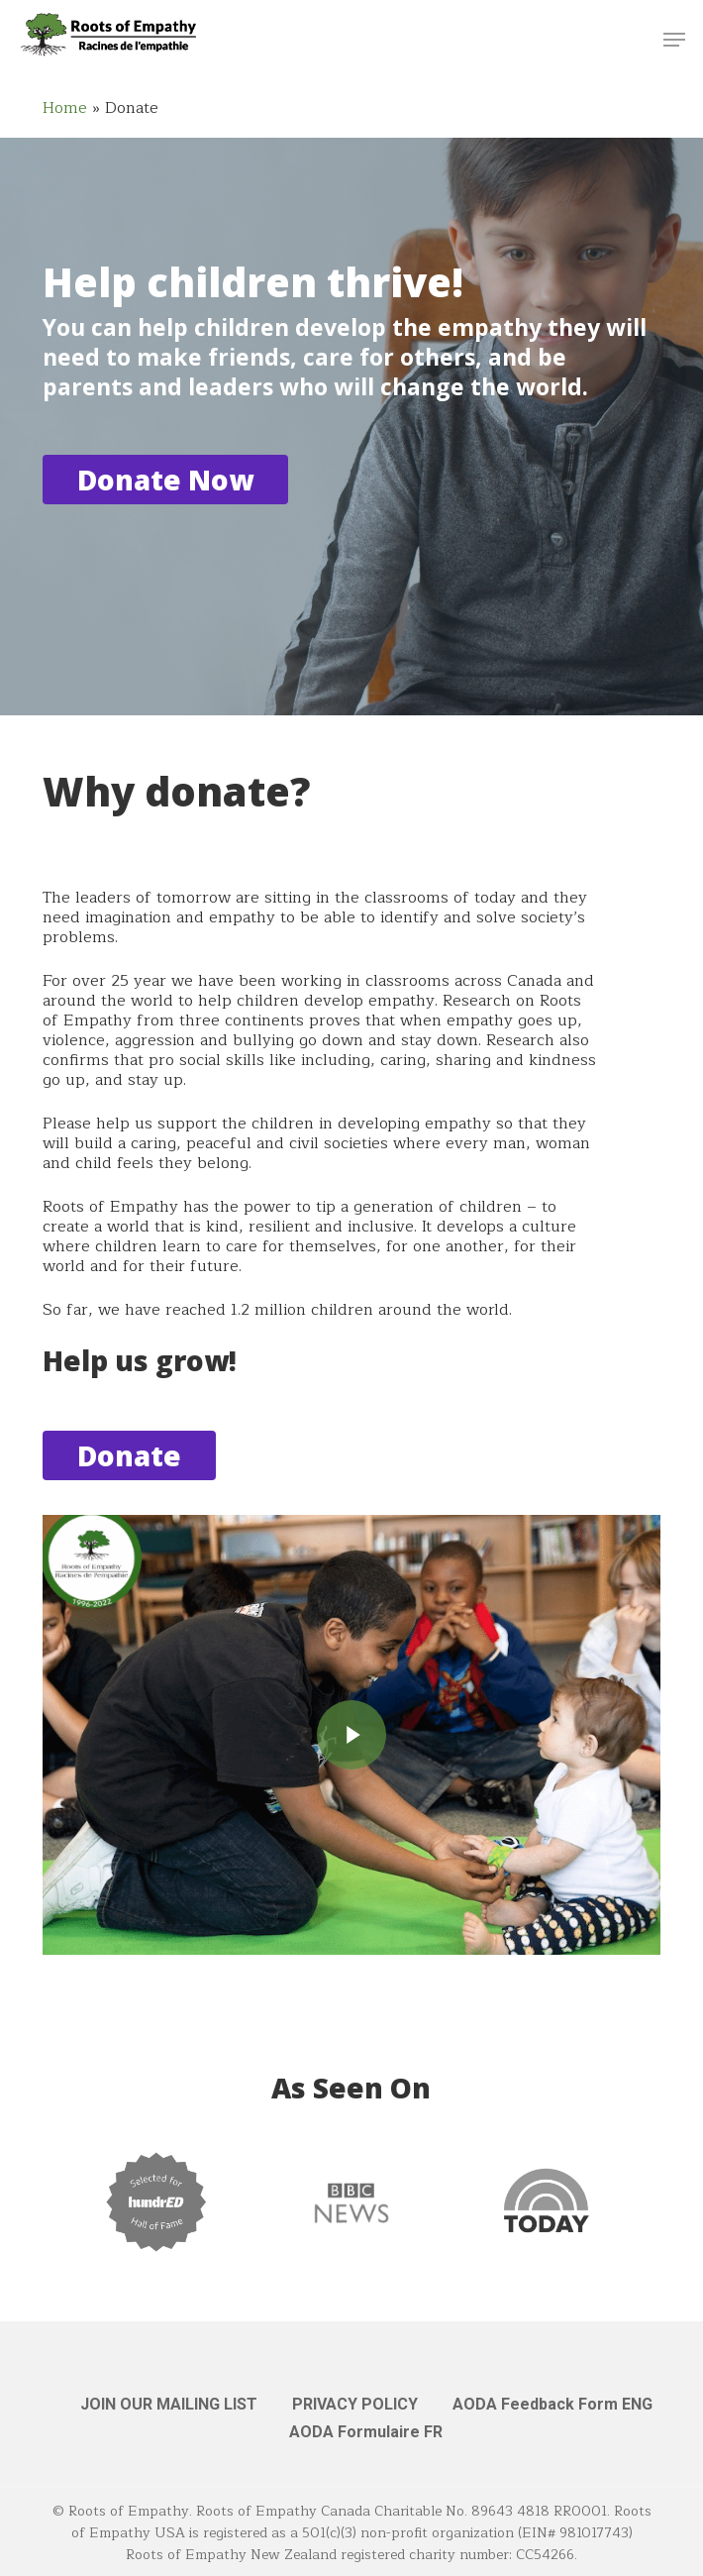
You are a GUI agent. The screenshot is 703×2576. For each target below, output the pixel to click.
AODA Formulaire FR (366, 2431)
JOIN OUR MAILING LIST (168, 2404)
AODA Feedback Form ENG (552, 2404)
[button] (674, 40)
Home (65, 108)
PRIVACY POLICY (355, 2404)
